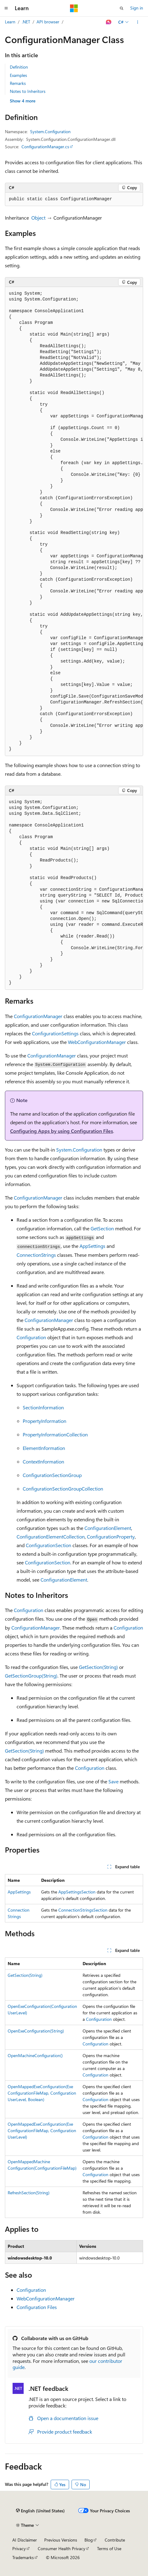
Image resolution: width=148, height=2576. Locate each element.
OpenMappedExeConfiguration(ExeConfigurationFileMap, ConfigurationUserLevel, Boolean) (42, 2093)
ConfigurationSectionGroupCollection (63, 1488)
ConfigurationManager (38, 1016)
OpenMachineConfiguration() (35, 2055)
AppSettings (92, 1246)
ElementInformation (44, 1448)
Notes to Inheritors (27, 91)
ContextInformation (43, 1461)
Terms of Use (109, 2548)
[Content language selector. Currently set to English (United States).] (40, 2511)
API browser (48, 22)
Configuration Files (37, 2307)
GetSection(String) (98, 1667)
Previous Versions (60, 2540)
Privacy (19, 2548)
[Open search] (121, 8)
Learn (10, 22)
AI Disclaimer (24, 2540)
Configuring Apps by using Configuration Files (61, 1131)
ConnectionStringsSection (82, 1910)
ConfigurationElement (107, 1528)
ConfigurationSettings (55, 1033)
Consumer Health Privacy (61, 2548)
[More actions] (137, 22)
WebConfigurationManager (97, 1042)
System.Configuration (50, 131)
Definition (19, 67)
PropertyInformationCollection (55, 1434)
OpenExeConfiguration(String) (36, 2031)
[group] (74, 521)
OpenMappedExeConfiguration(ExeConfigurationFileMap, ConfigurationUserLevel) (42, 2130)
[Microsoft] (74, 8)
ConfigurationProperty (111, 1536)
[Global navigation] (6, 8)
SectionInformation (43, 1407)
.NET (26, 22)
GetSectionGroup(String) (31, 1675)
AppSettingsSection (76, 1892)
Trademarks (23, 2557)
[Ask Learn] (109, 22)
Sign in (136, 8)
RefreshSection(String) (28, 2193)
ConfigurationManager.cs (45, 146)
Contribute (115, 2540)
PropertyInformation (44, 1421)
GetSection (102, 1228)
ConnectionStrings (36, 1255)
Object (38, 217)
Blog (88, 2540)
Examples (18, 75)
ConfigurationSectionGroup (52, 1475)
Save (113, 1781)
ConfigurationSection (48, 1545)
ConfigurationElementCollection (51, 1536)
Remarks (18, 83)
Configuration (31, 1337)
